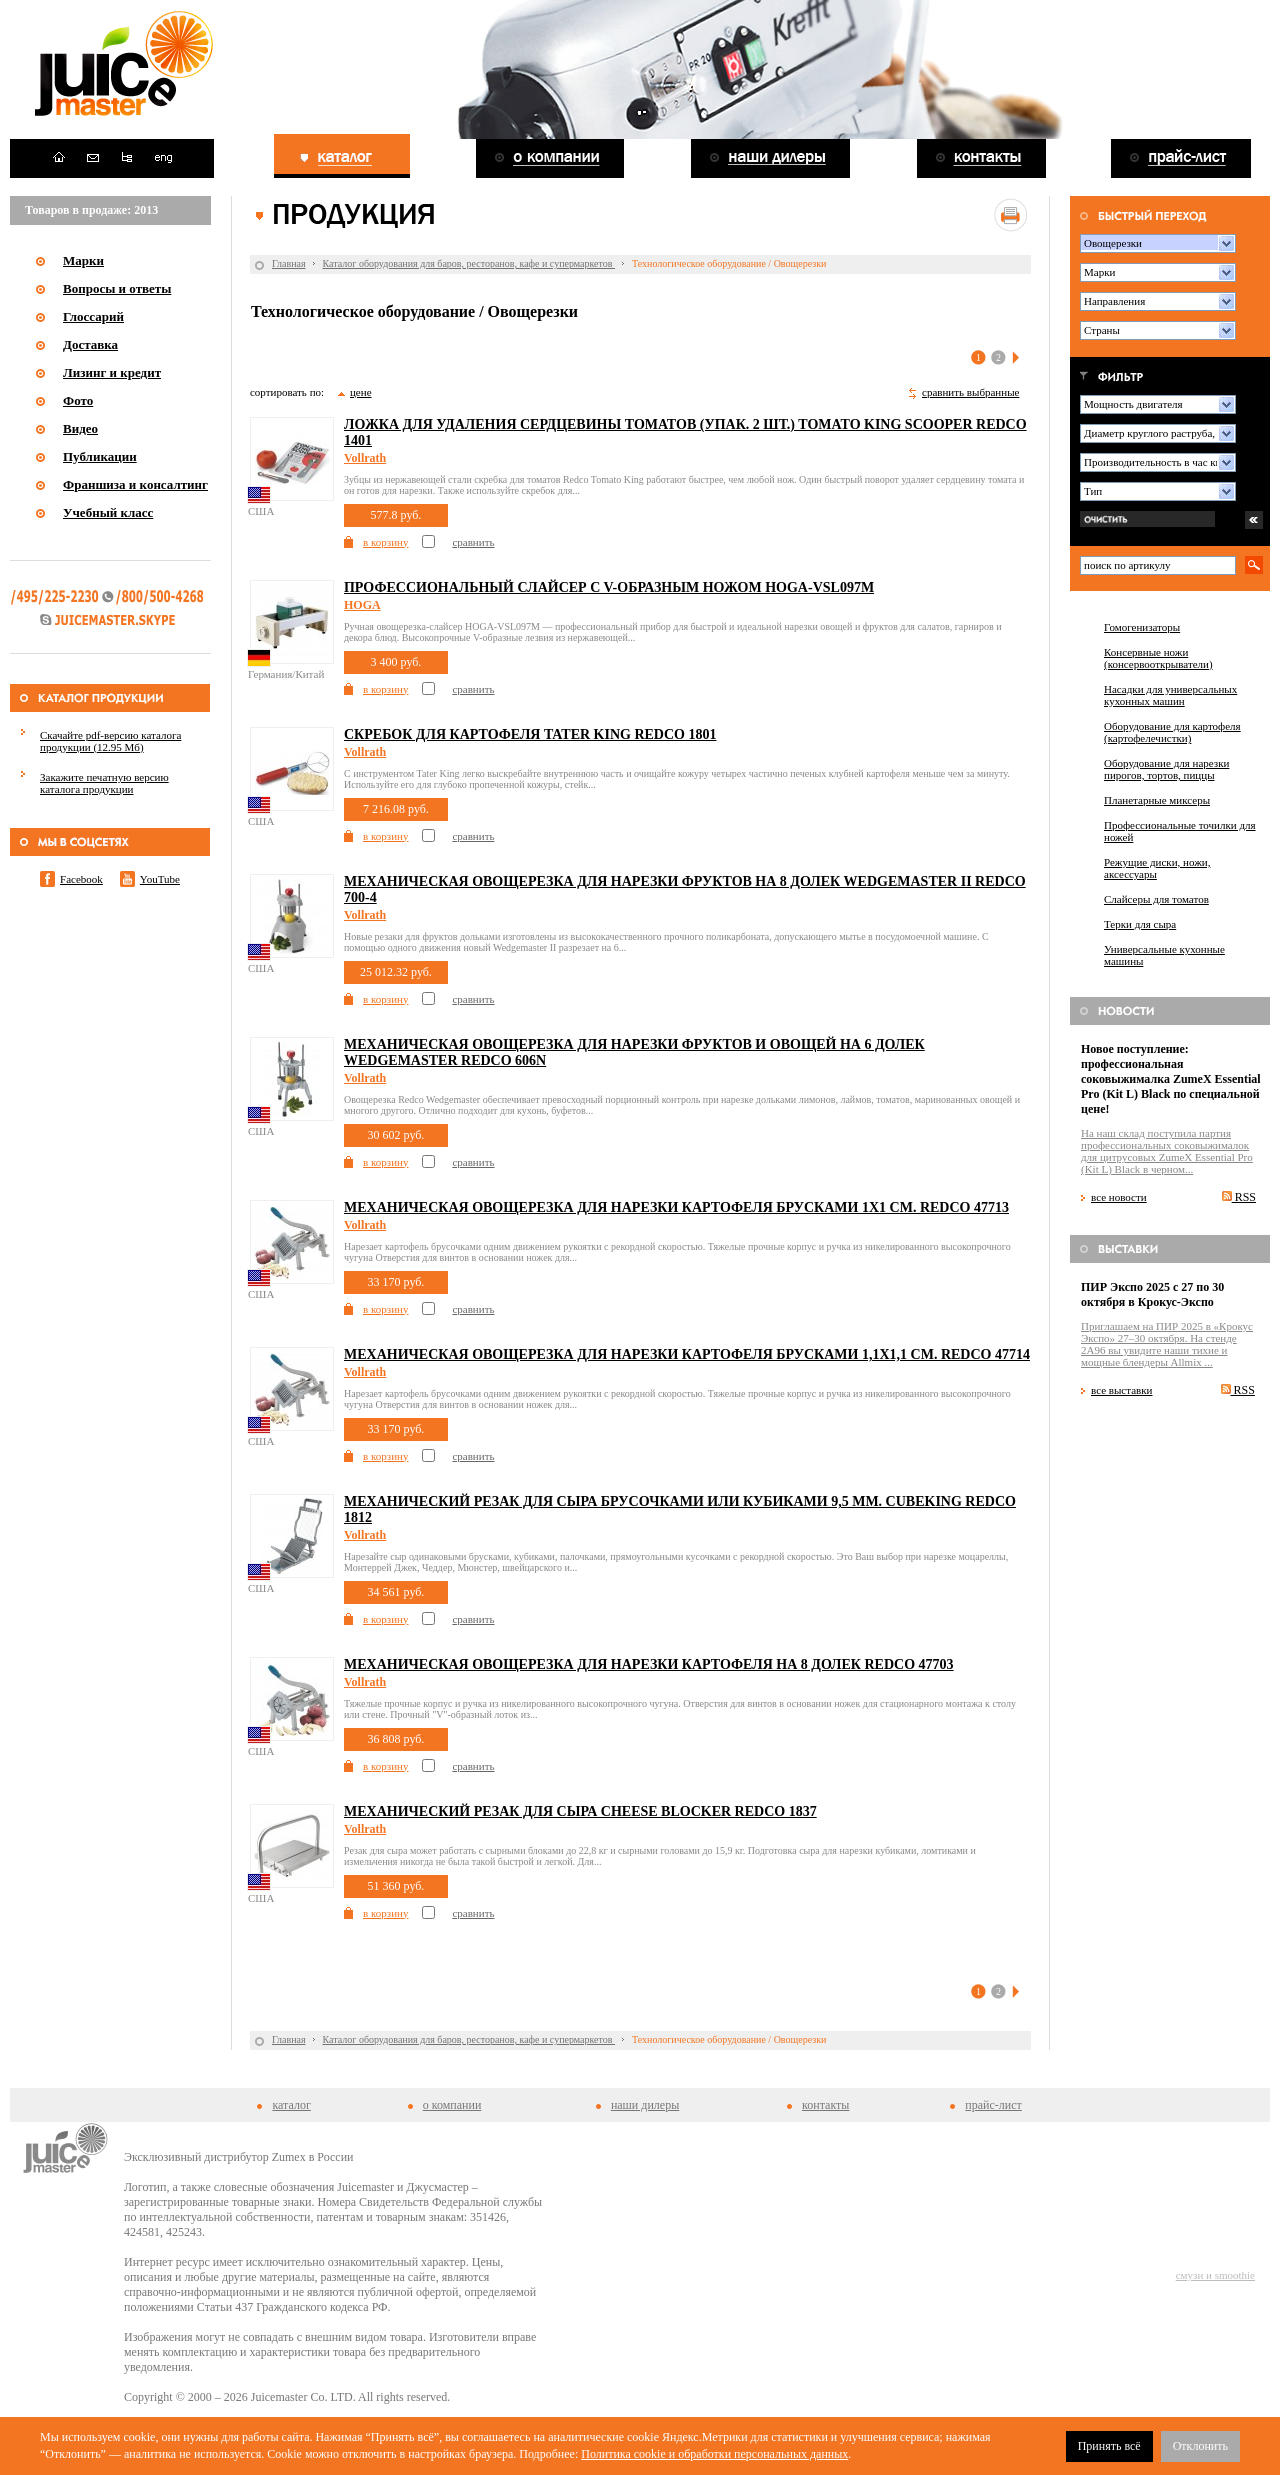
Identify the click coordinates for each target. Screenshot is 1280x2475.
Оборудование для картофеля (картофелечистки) (1172, 732)
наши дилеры (645, 2105)
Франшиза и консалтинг (135, 484)
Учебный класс (108, 512)
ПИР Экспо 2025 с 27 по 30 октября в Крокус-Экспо (1152, 1294)
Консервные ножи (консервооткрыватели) (1158, 658)
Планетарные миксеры (1157, 800)
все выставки (1122, 1390)
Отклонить (1200, 2446)
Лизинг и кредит (112, 372)
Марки (83, 260)
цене (361, 392)
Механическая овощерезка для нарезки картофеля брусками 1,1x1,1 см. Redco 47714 (687, 1354)
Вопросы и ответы (117, 288)
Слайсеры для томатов (1156, 899)
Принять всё (1109, 2446)
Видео (80, 428)
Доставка (90, 344)
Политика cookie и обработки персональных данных (714, 2454)
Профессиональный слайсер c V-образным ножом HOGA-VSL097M (609, 587)
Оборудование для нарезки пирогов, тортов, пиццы (1166, 769)
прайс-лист (993, 2105)
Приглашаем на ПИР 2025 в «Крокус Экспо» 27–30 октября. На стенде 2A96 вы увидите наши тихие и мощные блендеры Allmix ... (1167, 1344)
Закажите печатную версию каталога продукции (104, 783)
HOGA (362, 605)
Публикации (100, 456)
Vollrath (365, 458)
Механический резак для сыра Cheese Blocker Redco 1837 (580, 1811)
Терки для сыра (1140, 924)
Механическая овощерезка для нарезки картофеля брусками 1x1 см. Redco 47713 (676, 1207)
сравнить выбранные (970, 392)
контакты (825, 2105)
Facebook (81, 879)
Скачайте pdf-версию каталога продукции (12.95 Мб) (110, 741)
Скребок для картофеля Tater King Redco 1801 (530, 734)
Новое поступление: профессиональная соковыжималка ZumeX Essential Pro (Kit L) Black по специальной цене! (1171, 1079)
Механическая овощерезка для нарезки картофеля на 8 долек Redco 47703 (649, 1664)
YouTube (160, 879)
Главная (289, 263)
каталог (291, 2105)
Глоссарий (93, 316)
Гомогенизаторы (1142, 627)
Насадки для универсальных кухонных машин (1170, 695)
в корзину (385, 542)
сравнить (473, 542)
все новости (1119, 1197)
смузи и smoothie (1215, 2275)
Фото (78, 400)
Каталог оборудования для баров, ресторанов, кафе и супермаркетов (469, 263)
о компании (452, 2105)
